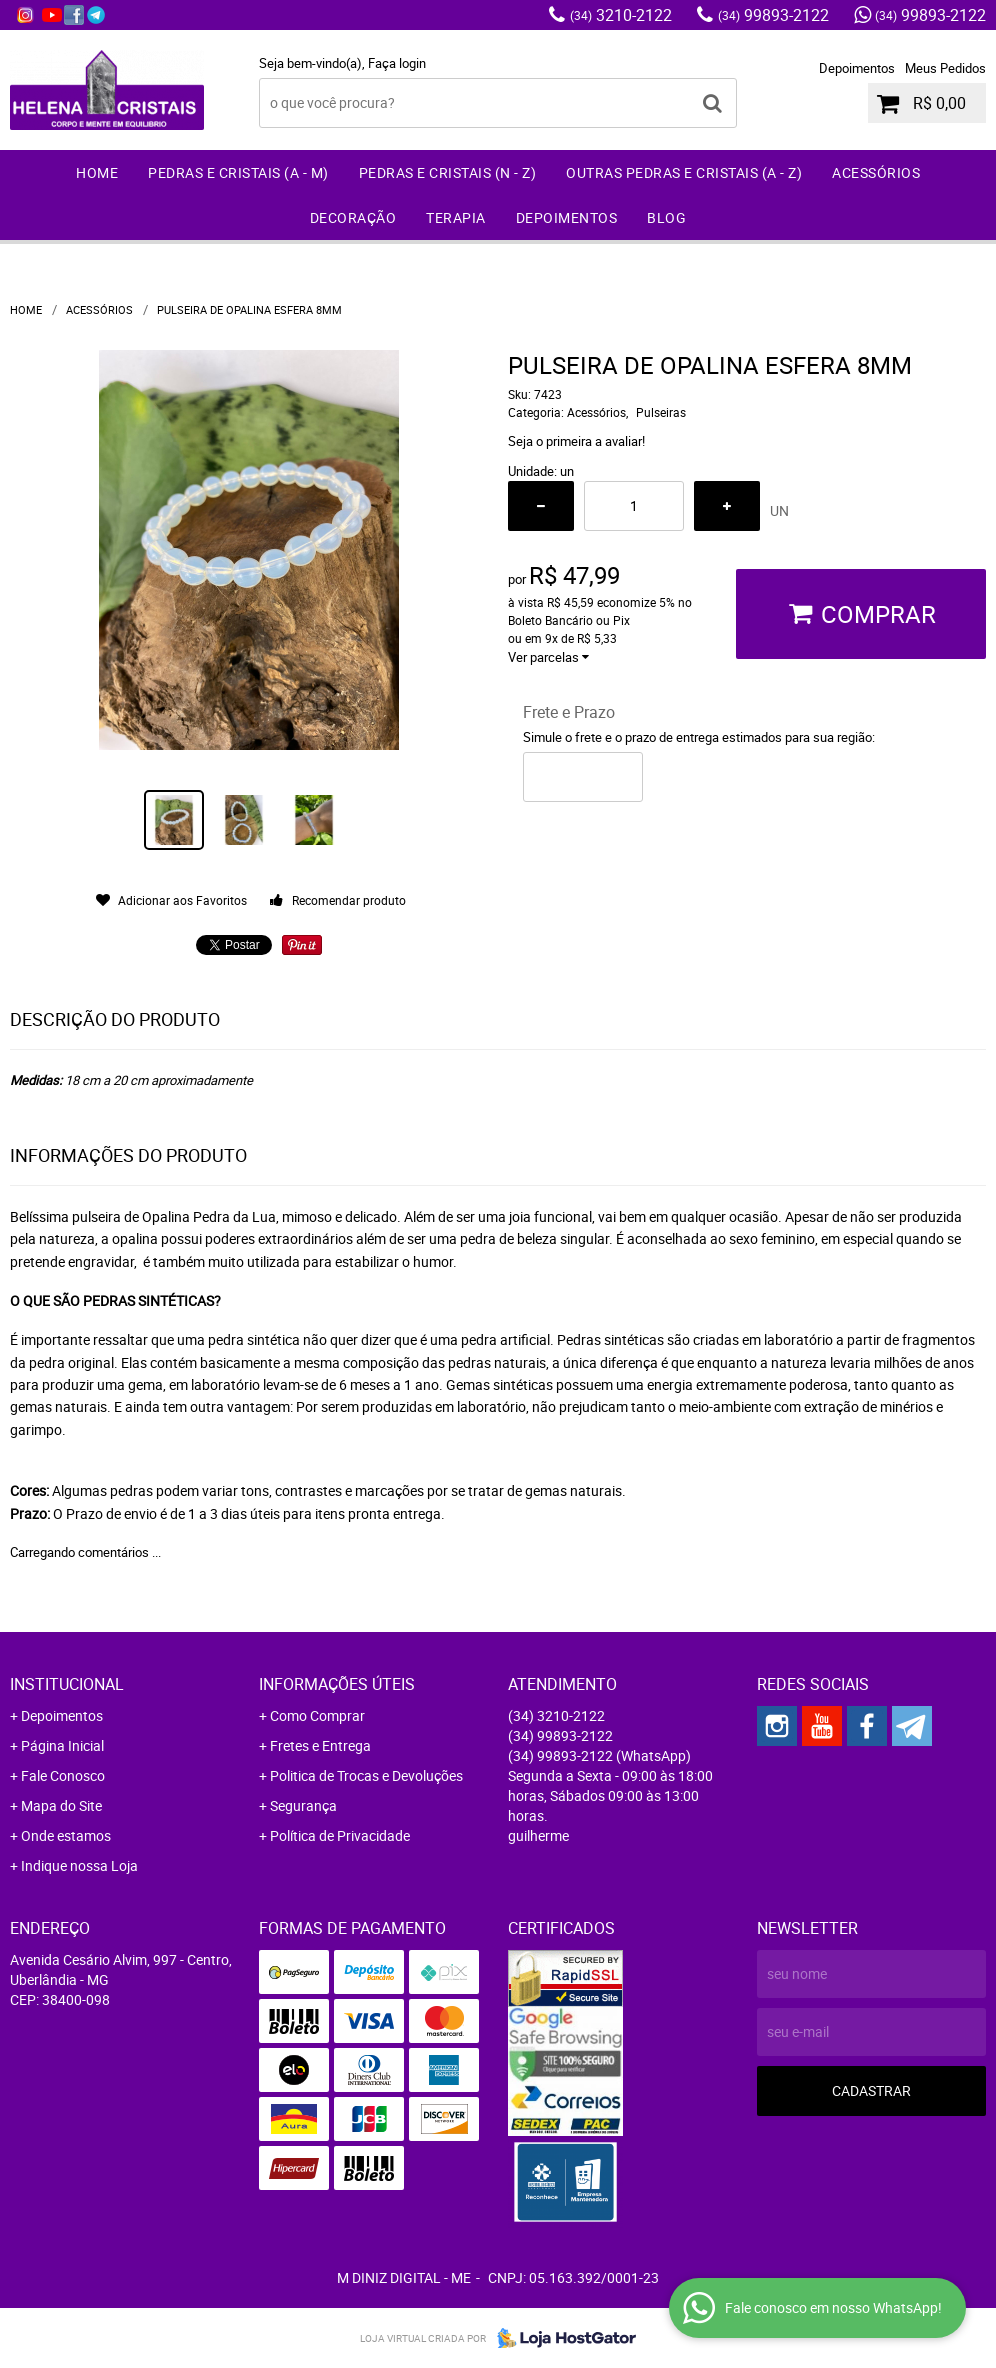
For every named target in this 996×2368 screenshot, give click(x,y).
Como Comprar (317, 1715)
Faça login (397, 63)
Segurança (303, 1805)
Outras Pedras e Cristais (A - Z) (684, 172)
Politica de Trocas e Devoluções (366, 1775)
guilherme (538, 1835)
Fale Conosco (63, 1775)
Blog (666, 217)
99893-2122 (773, 15)
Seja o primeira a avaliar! (576, 441)
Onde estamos (66, 1835)
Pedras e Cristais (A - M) (238, 172)
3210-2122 (621, 15)
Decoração (353, 217)
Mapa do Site (61, 1805)
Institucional (67, 1684)
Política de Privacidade (340, 1835)
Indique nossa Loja (79, 1865)
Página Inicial (62, 1745)
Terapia (456, 217)
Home (97, 172)
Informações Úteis (337, 1684)
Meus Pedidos (945, 68)
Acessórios (876, 172)
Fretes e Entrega (320, 1745)
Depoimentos (857, 68)
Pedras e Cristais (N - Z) (448, 172)
